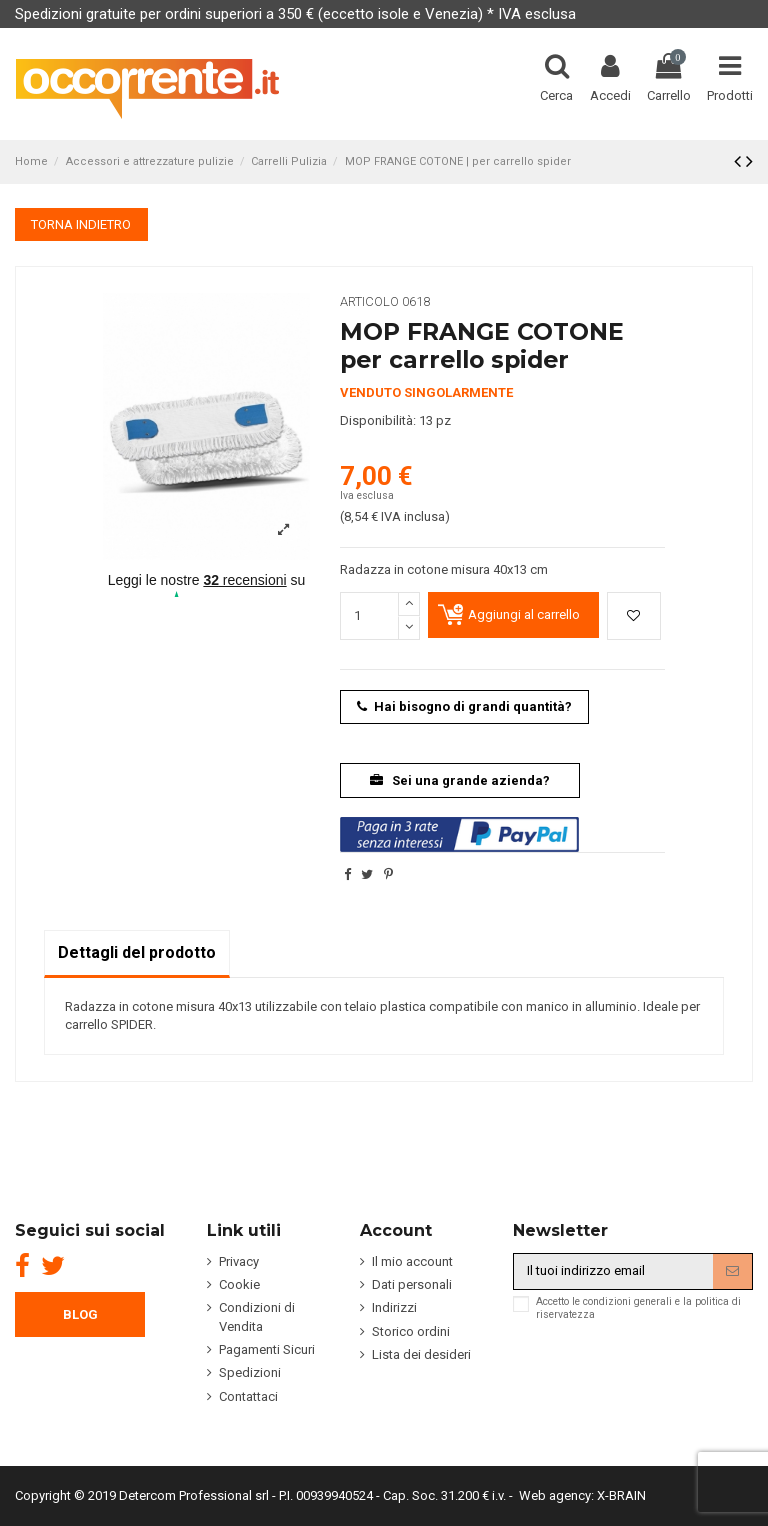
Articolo (369, 301)
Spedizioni (250, 1372)
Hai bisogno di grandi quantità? (464, 706)
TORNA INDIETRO (81, 224)
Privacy (239, 1261)
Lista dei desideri (421, 1354)
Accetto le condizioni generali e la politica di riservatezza (638, 1308)
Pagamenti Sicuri (267, 1349)
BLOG (80, 1314)
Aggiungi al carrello (524, 614)
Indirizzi (394, 1307)
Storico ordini (411, 1331)
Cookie (239, 1284)
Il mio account (412, 1261)
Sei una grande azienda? (460, 780)
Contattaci (248, 1396)
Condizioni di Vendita (257, 1316)
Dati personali (412, 1284)
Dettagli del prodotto (137, 952)
